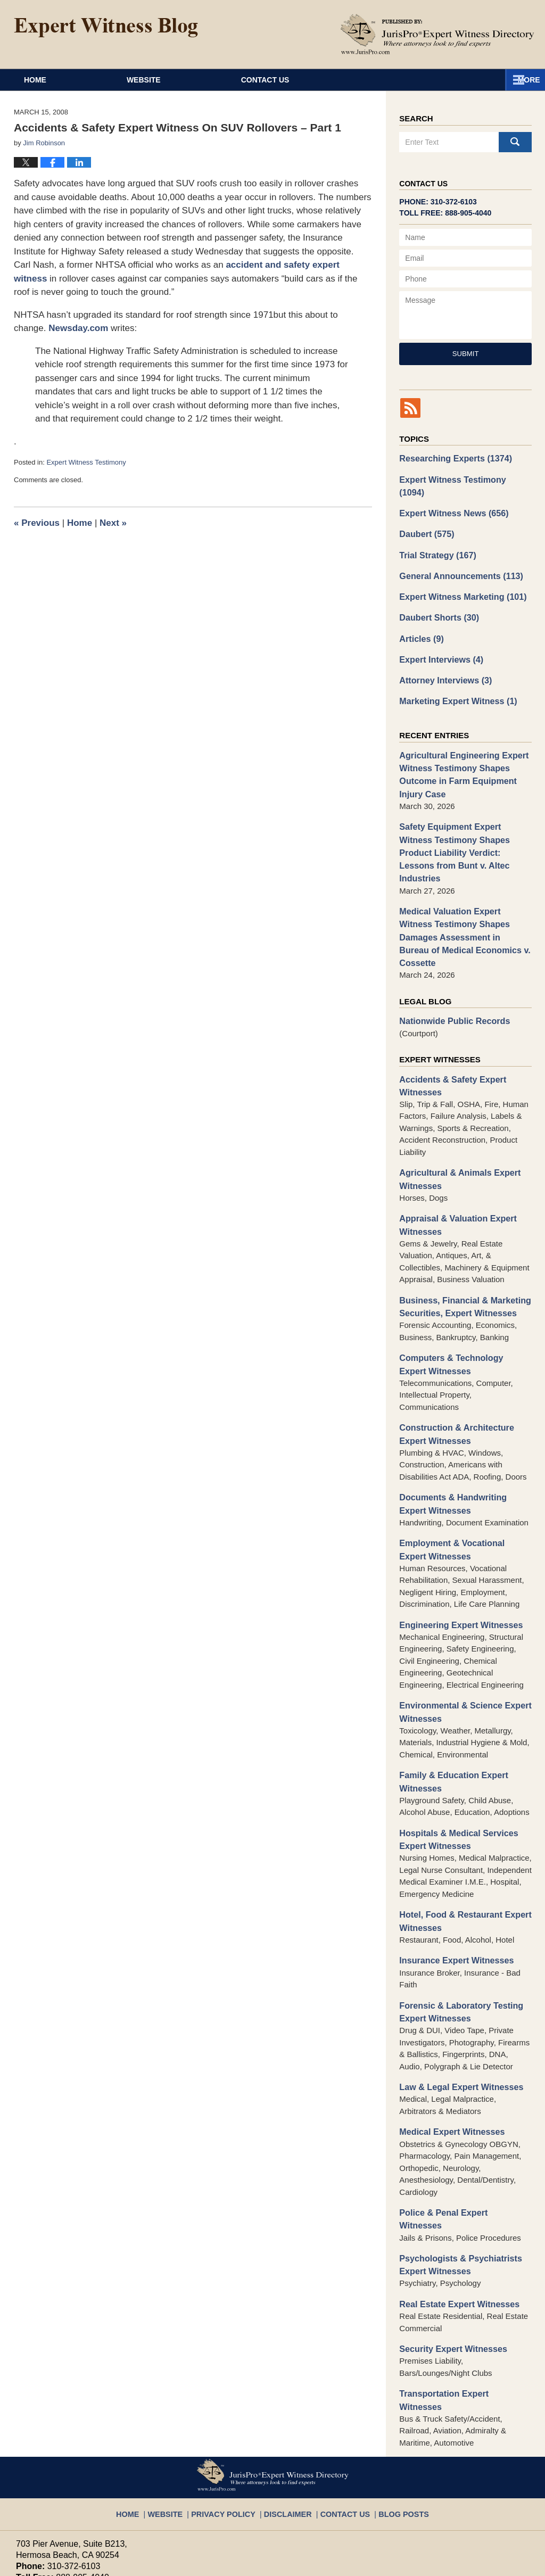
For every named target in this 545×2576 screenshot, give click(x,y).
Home (67, 80)
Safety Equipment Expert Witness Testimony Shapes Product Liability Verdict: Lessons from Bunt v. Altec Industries (462, 816)
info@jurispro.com (50, 2478)
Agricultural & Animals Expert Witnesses (455, 1114)
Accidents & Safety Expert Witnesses (449, 1022)
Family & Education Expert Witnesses (449, 1701)
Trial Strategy (434, 537)
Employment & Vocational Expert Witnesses (461, 1473)
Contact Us (362, 80)
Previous (37, 523)
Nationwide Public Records (450, 959)
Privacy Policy (232, 2387)
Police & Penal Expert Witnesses (461, 2122)
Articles (420, 617)
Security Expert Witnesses (449, 2242)
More (522, 80)
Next (113, 523)
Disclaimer (288, 2387)
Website (209, 80)
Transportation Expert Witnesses (461, 2285)
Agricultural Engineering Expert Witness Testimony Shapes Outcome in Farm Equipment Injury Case (459, 748)
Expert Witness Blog (106, 27)
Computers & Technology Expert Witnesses (461, 1293)
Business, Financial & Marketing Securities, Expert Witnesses (460, 1238)
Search (515, 142)
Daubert (424, 517)
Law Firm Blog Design (478, 2563)
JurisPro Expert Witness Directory (148, 2562)
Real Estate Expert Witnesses (455, 2197)
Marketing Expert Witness (454, 677)
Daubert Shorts (436, 597)
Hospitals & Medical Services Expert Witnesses (454, 1757)
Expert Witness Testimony (86, 462)
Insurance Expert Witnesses (452, 1874)
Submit (465, 354)
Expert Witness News (450, 497)
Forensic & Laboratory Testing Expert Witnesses (456, 1924)
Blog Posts (392, 2387)
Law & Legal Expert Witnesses (457, 1998)
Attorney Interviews (442, 657)
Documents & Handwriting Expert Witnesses (462, 1429)
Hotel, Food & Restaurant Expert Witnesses (460, 1836)
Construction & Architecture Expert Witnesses (452, 1362)
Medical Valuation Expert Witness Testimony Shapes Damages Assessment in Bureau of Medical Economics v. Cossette (462, 884)
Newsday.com (78, 328)
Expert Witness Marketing (458, 577)
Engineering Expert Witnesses (456, 1547)
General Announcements (456, 557)
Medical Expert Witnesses (448, 2042)
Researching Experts (451, 457)
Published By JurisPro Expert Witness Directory (437, 34)
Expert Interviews (438, 637)
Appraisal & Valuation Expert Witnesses (453, 1158)
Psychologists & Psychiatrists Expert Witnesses (456, 2160)
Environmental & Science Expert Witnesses (460, 1633)
